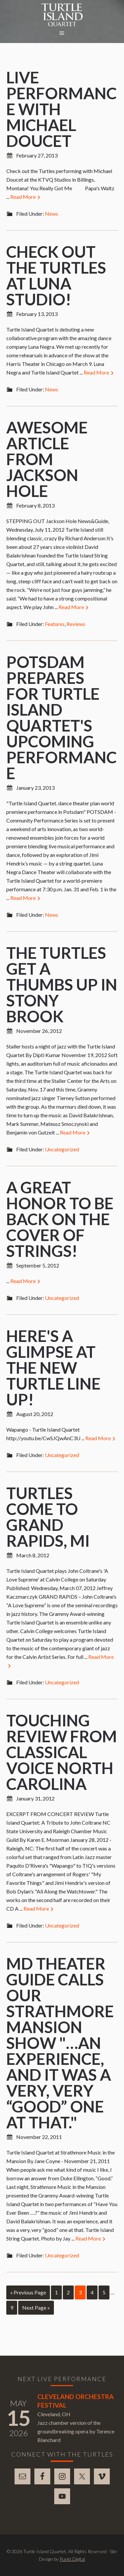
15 (18, 2417)
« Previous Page (28, 2292)
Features (54, 624)
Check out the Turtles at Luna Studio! (56, 275)
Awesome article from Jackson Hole (47, 459)
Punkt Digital (72, 2559)
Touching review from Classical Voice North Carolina (61, 1752)
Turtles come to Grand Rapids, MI (48, 1517)
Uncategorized (62, 1149)
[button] (62, 33)
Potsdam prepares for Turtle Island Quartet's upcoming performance (61, 717)
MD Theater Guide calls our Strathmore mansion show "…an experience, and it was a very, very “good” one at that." (60, 2043)
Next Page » (36, 2307)
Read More (26, 197)
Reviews (75, 624)
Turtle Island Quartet (62, 14)
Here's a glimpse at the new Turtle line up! (53, 1367)
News (51, 213)
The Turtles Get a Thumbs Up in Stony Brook (61, 984)
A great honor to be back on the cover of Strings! (59, 1219)
